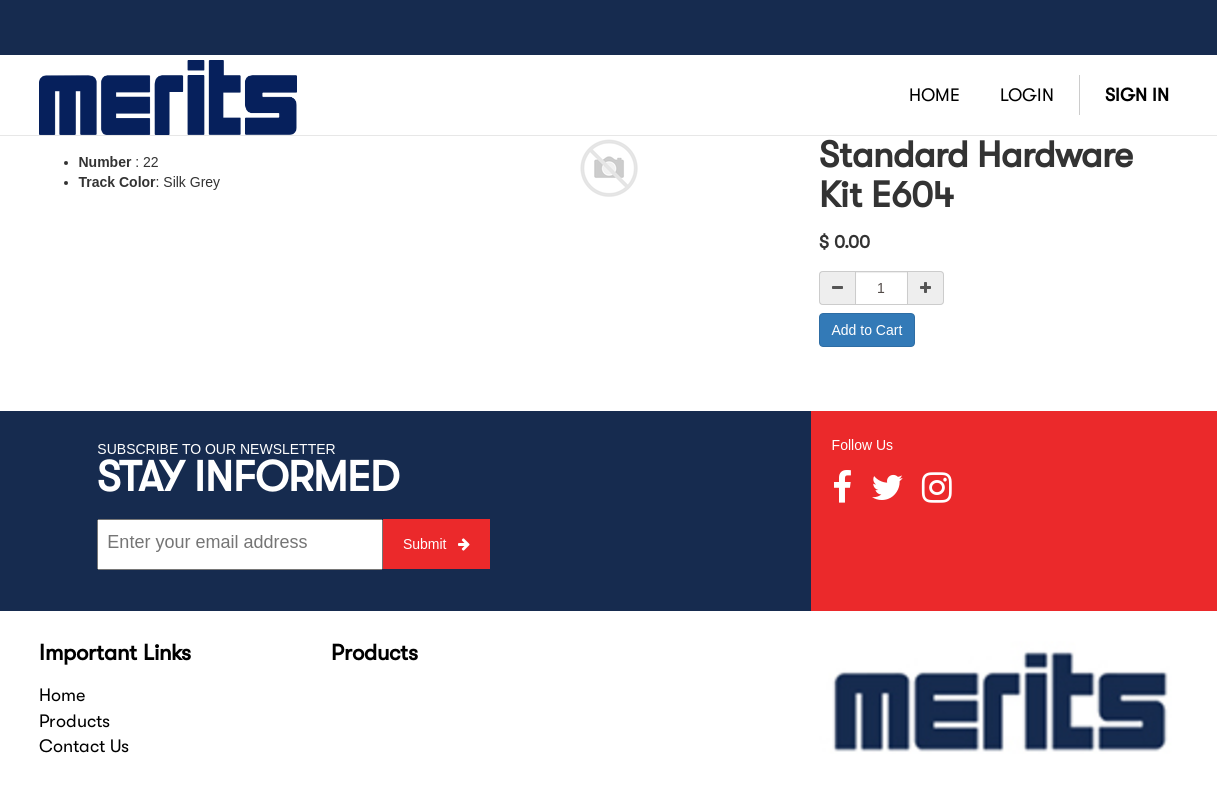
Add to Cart (867, 330)
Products (74, 721)
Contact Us (84, 746)
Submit (436, 544)
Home (62, 695)
